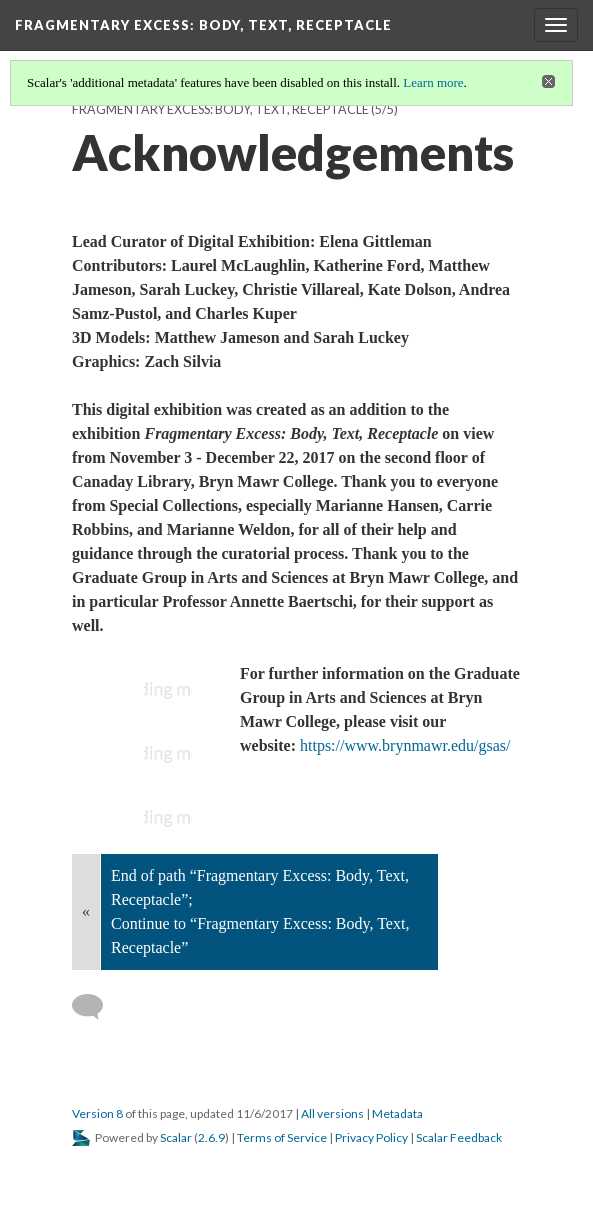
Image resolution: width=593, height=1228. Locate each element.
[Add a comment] (96, 1007)
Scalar (176, 1137)
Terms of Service (282, 1137)
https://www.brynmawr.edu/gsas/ (405, 745)
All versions (332, 1113)
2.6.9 (211, 1137)
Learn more (433, 82)
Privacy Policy (371, 1137)
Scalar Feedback (459, 1137)
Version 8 (97, 1113)
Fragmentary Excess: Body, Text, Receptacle (220, 109)
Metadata (397, 1113)
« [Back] (86, 911)
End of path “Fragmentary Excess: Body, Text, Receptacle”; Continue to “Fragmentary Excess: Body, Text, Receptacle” (260, 911)
